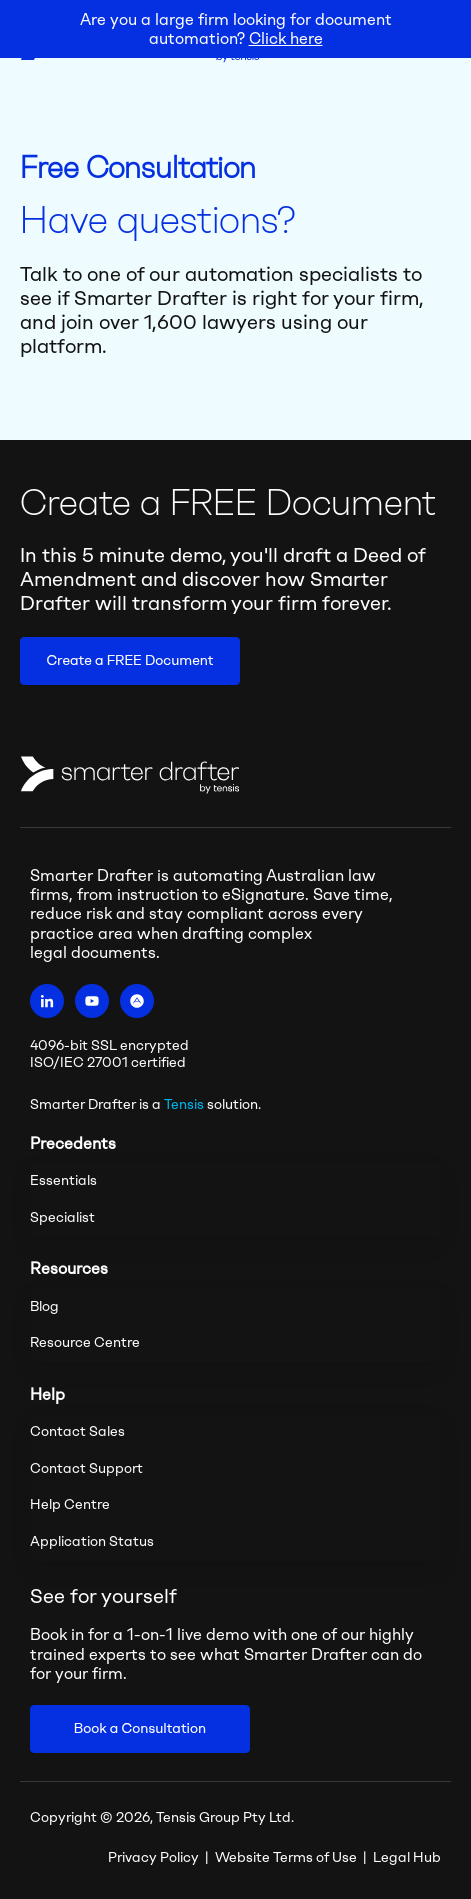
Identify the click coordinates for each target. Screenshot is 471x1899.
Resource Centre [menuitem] (85, 1342)
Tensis (184, 1104)
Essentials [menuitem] (63, 1180)
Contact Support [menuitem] (86, 1468)
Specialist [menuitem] (62, 1217)
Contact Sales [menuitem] (77, 1431)
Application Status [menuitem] (92, 1541)
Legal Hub (407, 1857)
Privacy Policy (153, 1857)
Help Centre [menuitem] (70, 1504)
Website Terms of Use (286, 1857)
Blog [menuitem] (44, 1306)
